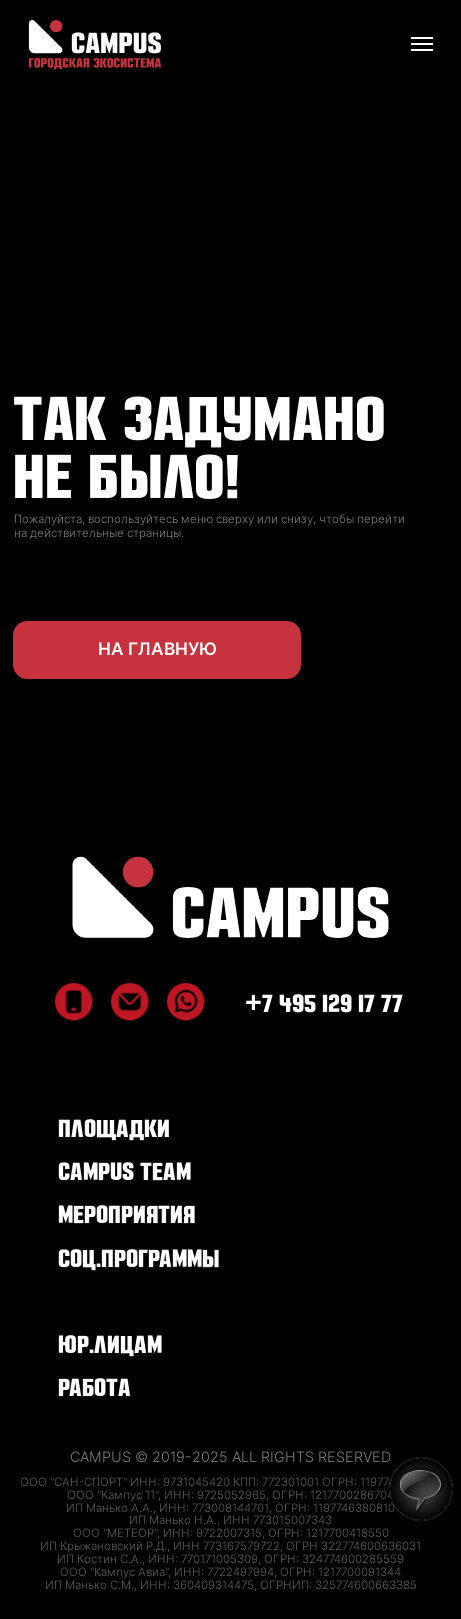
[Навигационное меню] (422, 44)
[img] (230, 897)
